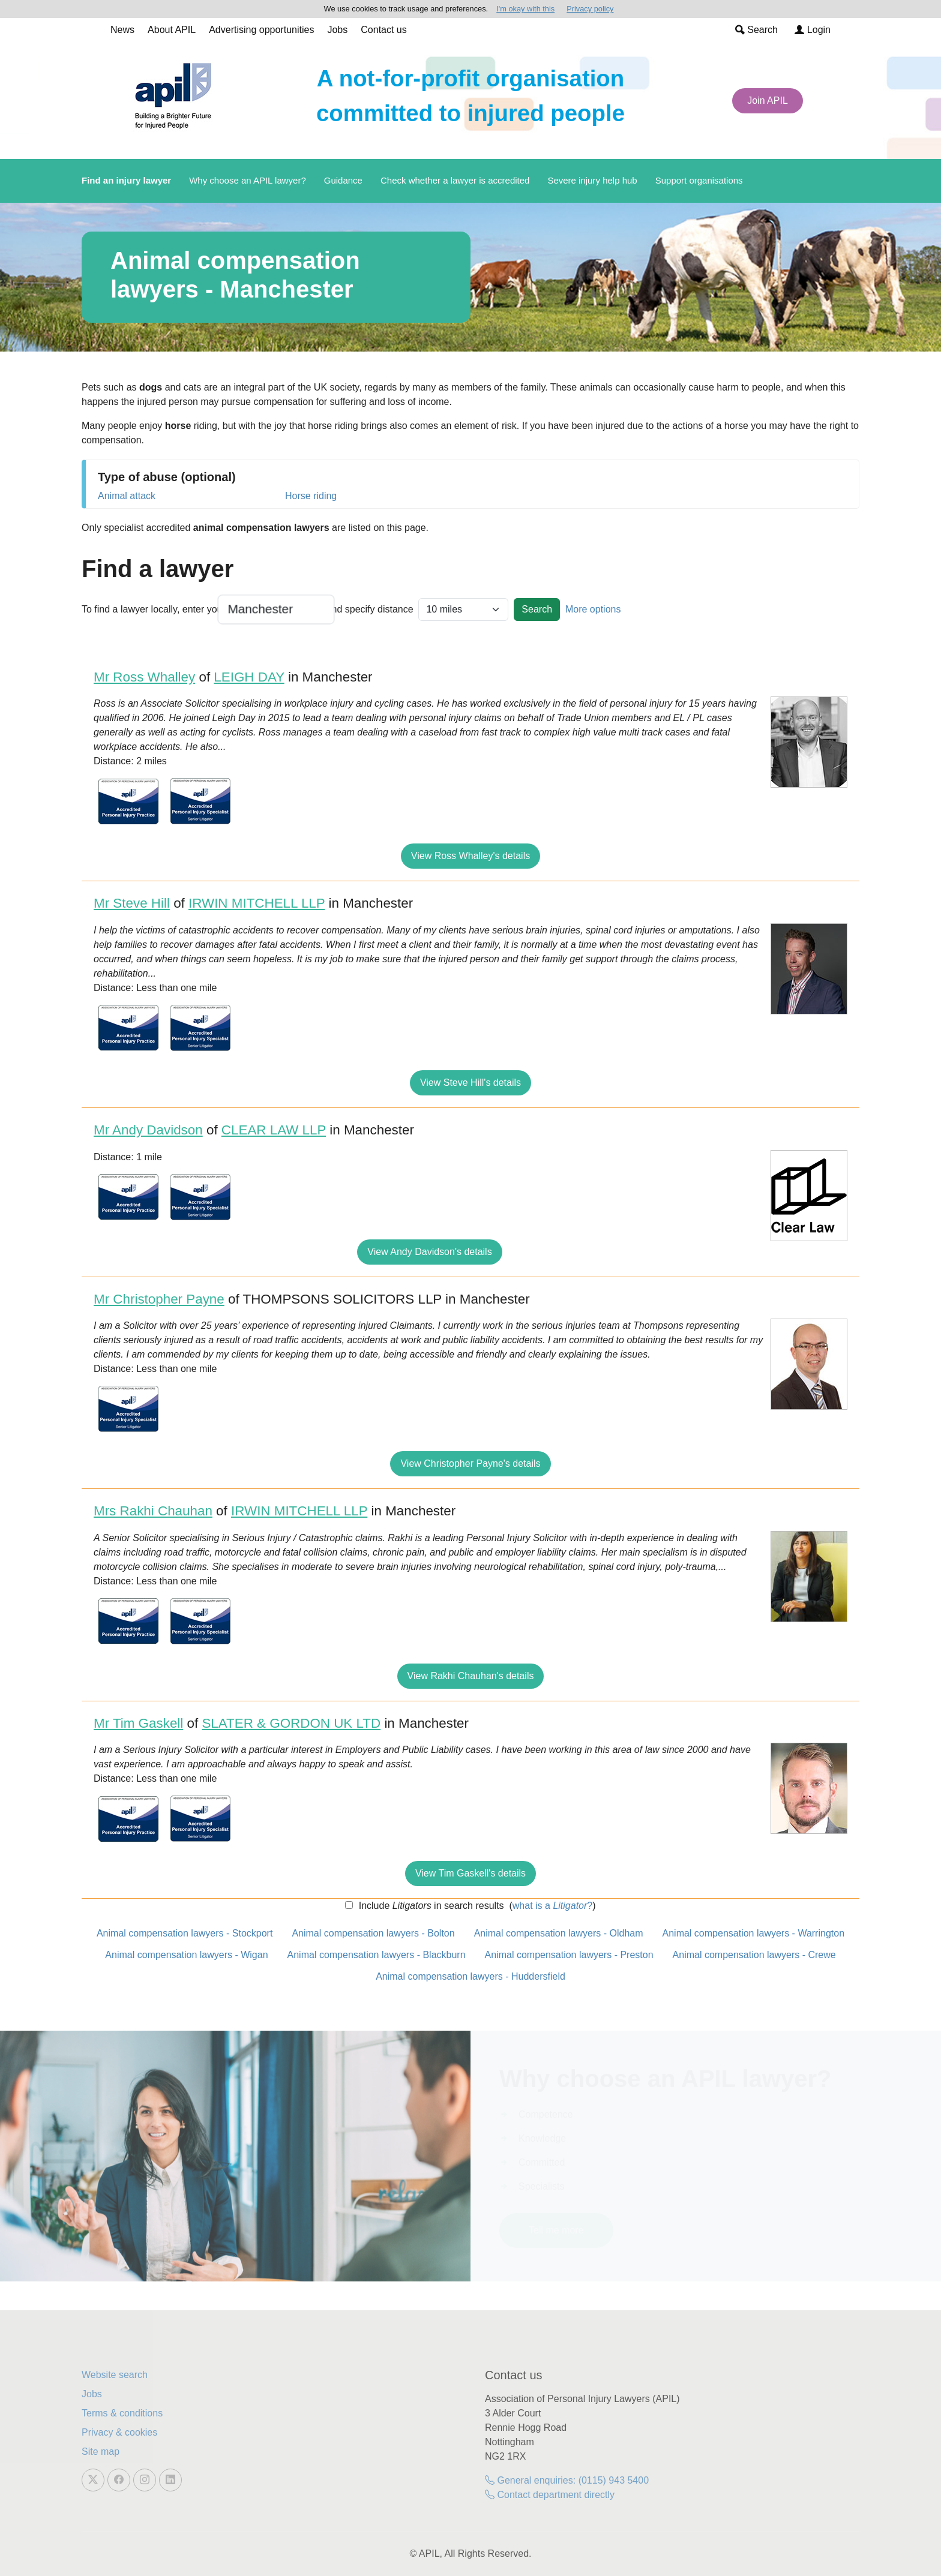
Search (756, 30)
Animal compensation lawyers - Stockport (184, 1933)
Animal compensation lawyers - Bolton (373, 1933)
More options (593, 609)
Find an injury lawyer (126, 180)
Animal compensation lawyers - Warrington (754, 1933)
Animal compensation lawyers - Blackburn (376, 1955)
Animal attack (126, 496)
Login (813, 30)
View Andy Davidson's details (429, 1252)
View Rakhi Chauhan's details (470, 1676)
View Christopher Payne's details (470, 1463)
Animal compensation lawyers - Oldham (558, 1933)
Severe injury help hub (592, 180)
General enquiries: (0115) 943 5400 (567, 2480)
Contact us (383, 30)
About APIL (172, 30)
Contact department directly (550, 2495)
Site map (100, 2451)
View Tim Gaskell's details (470, 1873)
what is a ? (552, 1906)
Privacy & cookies (119, 2432)
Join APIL (767, 100)
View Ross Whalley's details (470, 856)
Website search (115, 2375)
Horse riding (311, 496)
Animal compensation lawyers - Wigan (186, 1955)
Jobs (337, 30)
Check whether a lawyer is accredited (454, 180)
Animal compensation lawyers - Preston (569, 1955)
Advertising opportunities (261, 30)
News (122, 30)
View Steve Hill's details (470, 1082)
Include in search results (430, 1906)
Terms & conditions (122, 2413)
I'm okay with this (525, 8)
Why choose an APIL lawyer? (247, 180)
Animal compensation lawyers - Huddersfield (470, 1976)
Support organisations (699, 180)
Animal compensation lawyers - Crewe (754, 1955)
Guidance (343, 180)
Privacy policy (590, 8)
